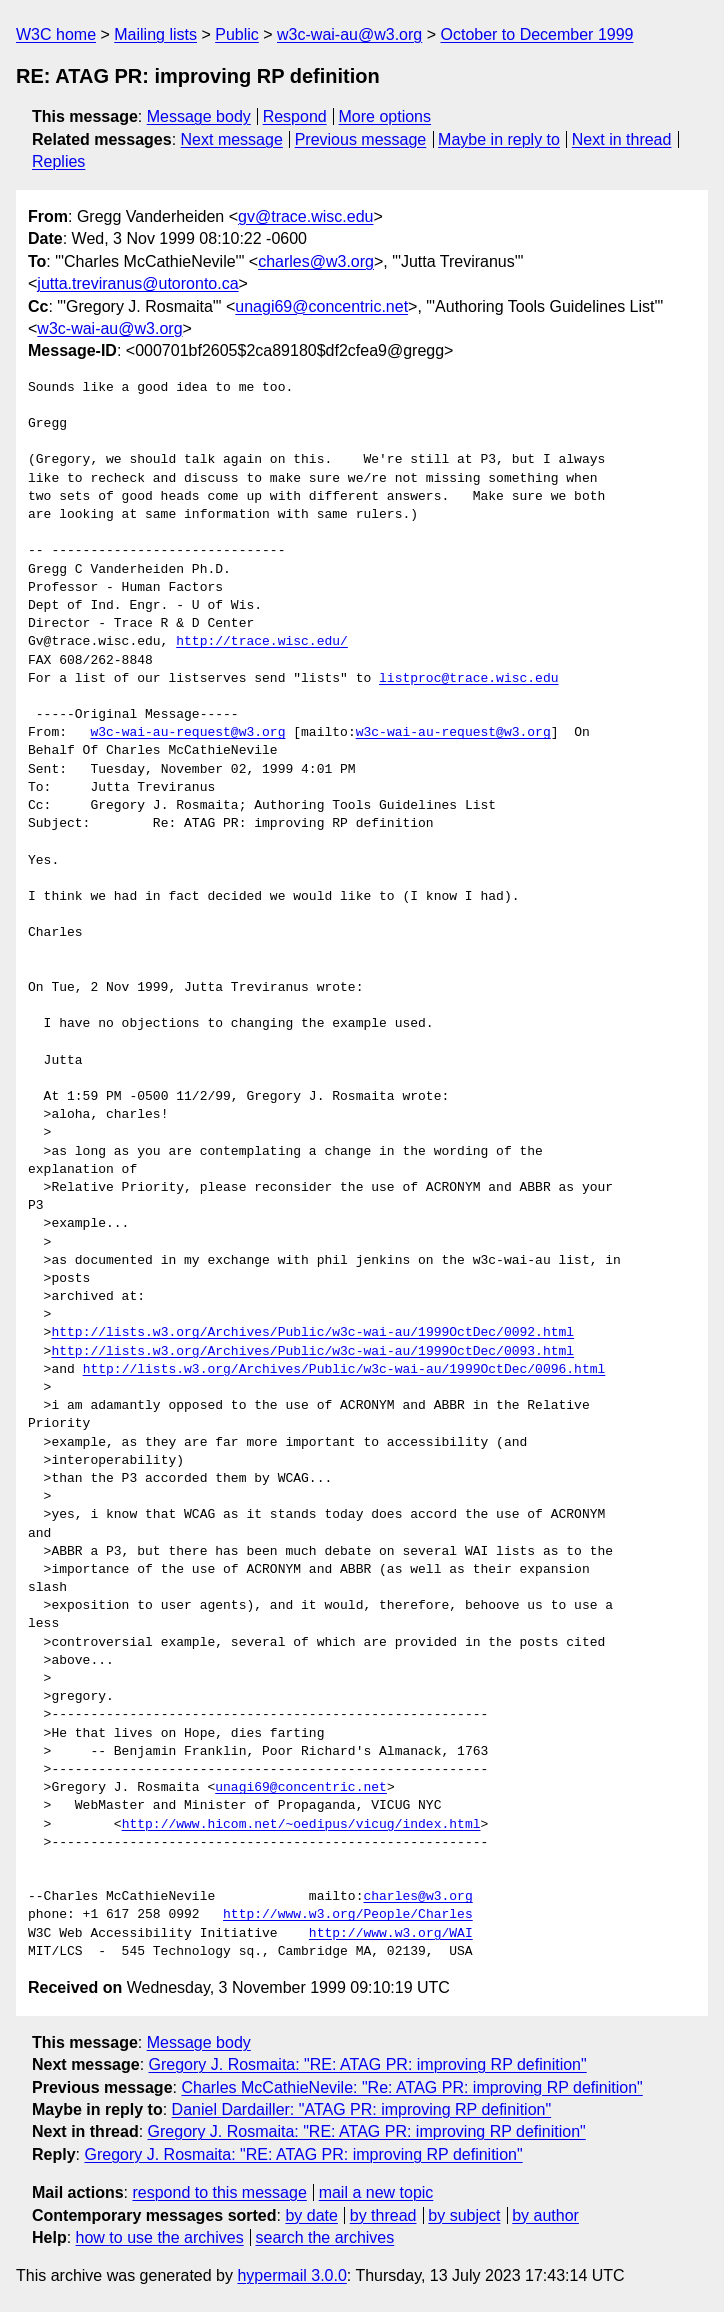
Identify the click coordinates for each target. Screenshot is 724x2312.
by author (545, 2215)
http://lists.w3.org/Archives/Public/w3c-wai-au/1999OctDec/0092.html (312, 1333)
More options (385, 116)
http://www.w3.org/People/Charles (348, 1915)
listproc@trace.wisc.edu (468, 679)
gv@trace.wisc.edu (305, 216)
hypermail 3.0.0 (291, 2275)
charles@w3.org (316, 261)
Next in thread (622, 139)
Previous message (361, 139)
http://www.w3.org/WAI (391, 1934)
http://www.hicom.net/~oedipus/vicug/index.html (301, 1825)
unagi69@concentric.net (321, 306)
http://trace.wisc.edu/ (262, 642)
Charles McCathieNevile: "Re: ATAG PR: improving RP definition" (411, 2087)
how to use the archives (160, 2237)
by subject (464, 2215)
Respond (295, 116)
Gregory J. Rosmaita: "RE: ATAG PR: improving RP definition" (368, 2064)
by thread (383, 2215)
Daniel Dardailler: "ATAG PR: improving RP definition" (362, 2109)
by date (311, 2215)
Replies (58, 161)
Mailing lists (155, 34)
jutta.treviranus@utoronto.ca (137, 283)
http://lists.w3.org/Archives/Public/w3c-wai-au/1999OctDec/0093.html (312, 1352)
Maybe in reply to (499, 139)
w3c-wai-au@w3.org (349, 34)
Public (237, 34)
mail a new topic (376, 2192)
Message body (199, 116)
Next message (232, 139)
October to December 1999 (536, 34)
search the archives (325, 2237)
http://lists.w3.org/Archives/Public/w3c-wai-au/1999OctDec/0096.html (344, 1370)
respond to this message (219, 2192)
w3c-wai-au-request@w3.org (187, 733)
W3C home (56, 34)
